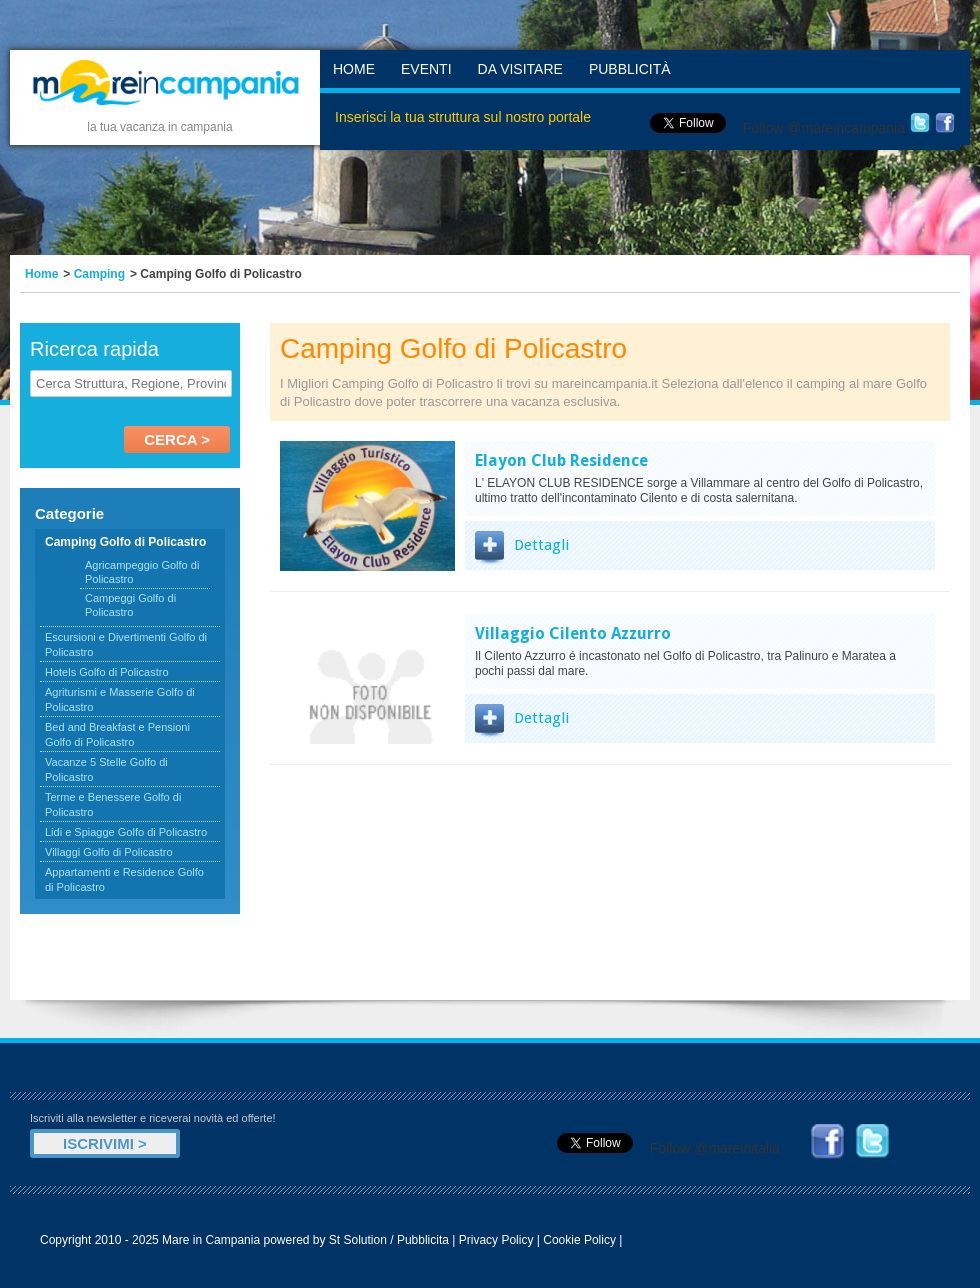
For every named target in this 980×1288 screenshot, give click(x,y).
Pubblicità (630, 69)
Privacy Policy (496, 1240)
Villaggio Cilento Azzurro (573, 633)
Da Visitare (520, 69)
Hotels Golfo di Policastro (107, 672)
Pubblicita (423, 1240)
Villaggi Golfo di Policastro (109, 852)
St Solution (358, 1240)
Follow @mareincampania (824, 128)
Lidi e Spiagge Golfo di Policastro (126, 832)
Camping (99, 274)
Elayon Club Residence (561, 460)
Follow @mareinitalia (715, 1148)
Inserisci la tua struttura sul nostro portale (463, 117)
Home (354, 69)
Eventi (426, 69)
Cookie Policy (579, 1240)
